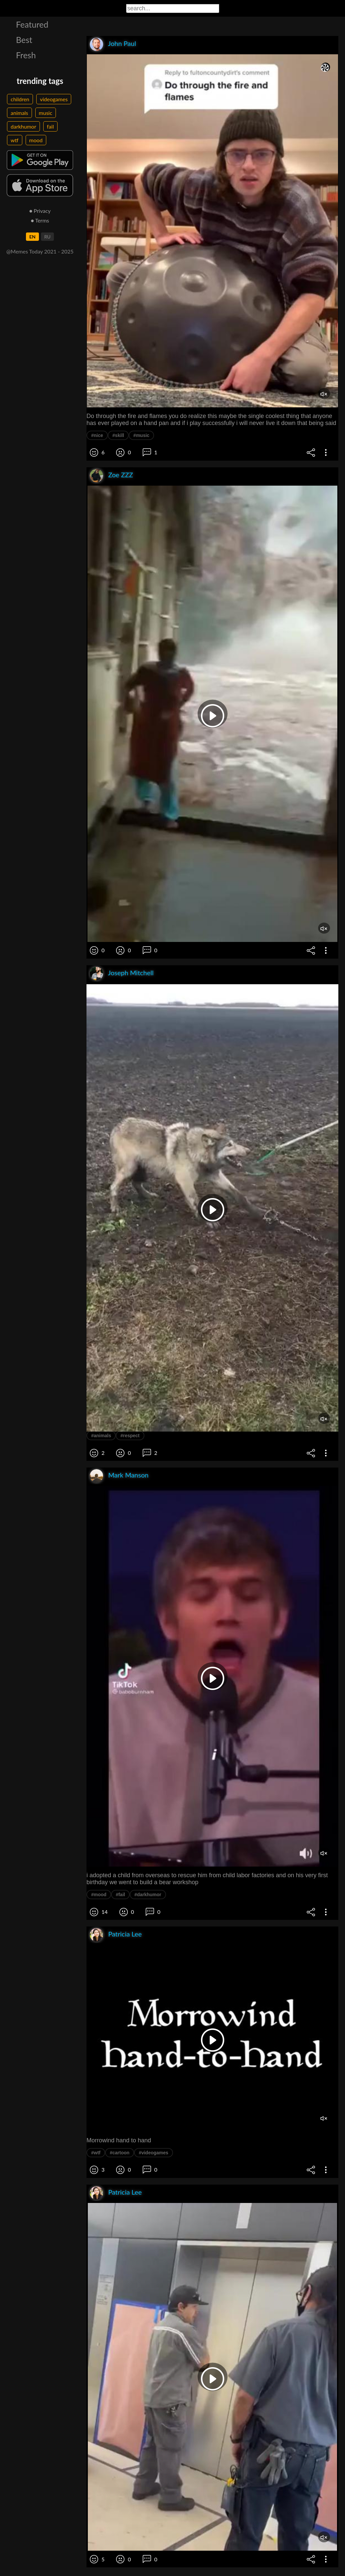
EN (32, 236)
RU (47, 236)
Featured (32, 24)
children (20, 99)
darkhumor (23, 126)
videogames (54, 99)
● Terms (40, 220)
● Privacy (40, 211)
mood (36, 140)
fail (50, 126)
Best (24, 40)
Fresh (26, 55)
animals (19, 113)
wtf (15, 140)
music (46, 113)
